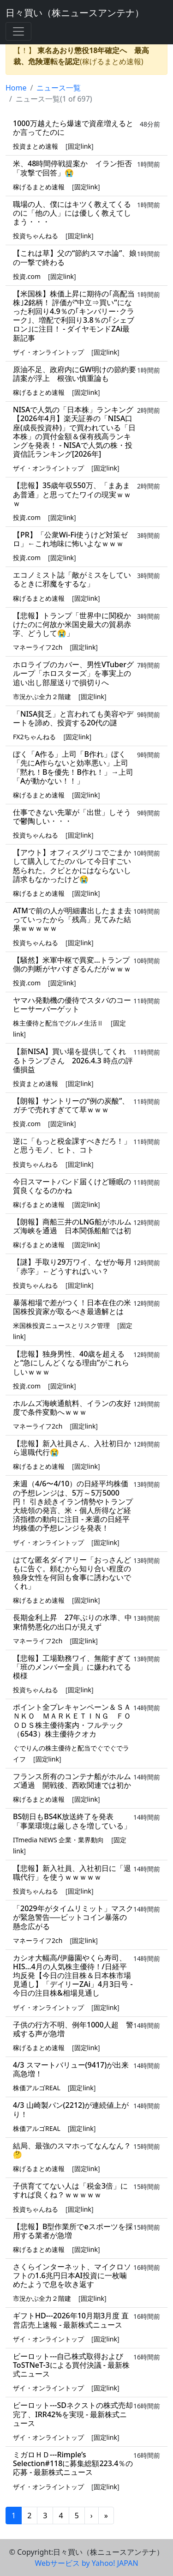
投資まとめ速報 (35, 146)
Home (16, 88)
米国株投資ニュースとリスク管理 (61, 1325)
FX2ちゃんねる (34, 736)
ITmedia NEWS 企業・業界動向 (58, 1839)
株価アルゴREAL (36, 2087)
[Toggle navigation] (18, 31)
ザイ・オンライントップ (48, 352)
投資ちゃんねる (35, 235)
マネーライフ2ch (37, 647)
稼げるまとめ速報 (39, 186)
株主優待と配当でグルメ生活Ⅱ (58, 1023)
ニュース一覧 (58, 88)
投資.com (27, 276)
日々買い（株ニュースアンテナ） (75, 12)
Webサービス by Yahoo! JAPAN (86, 2563)
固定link (79, 146)
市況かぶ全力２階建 (42, 696)
